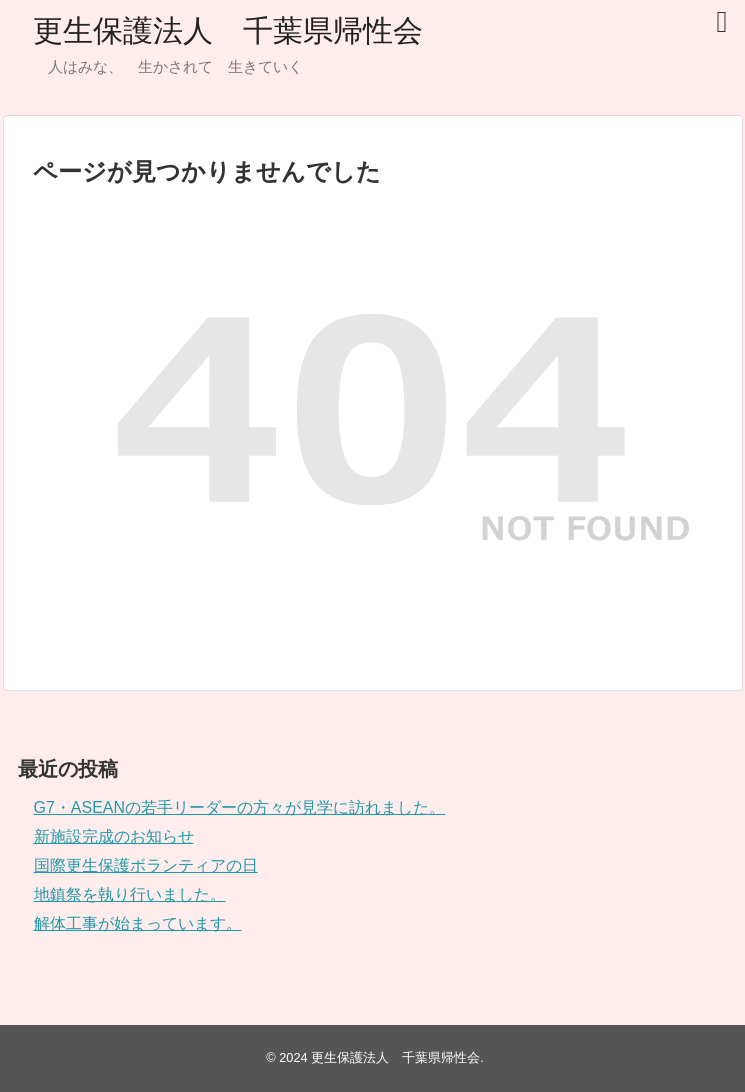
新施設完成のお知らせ (114, 836)
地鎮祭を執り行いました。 (130, 894)
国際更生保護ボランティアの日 (146, 865)
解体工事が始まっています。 (138, 923)
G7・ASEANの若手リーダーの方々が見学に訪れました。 (240, 807)
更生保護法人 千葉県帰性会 (228, 30)
